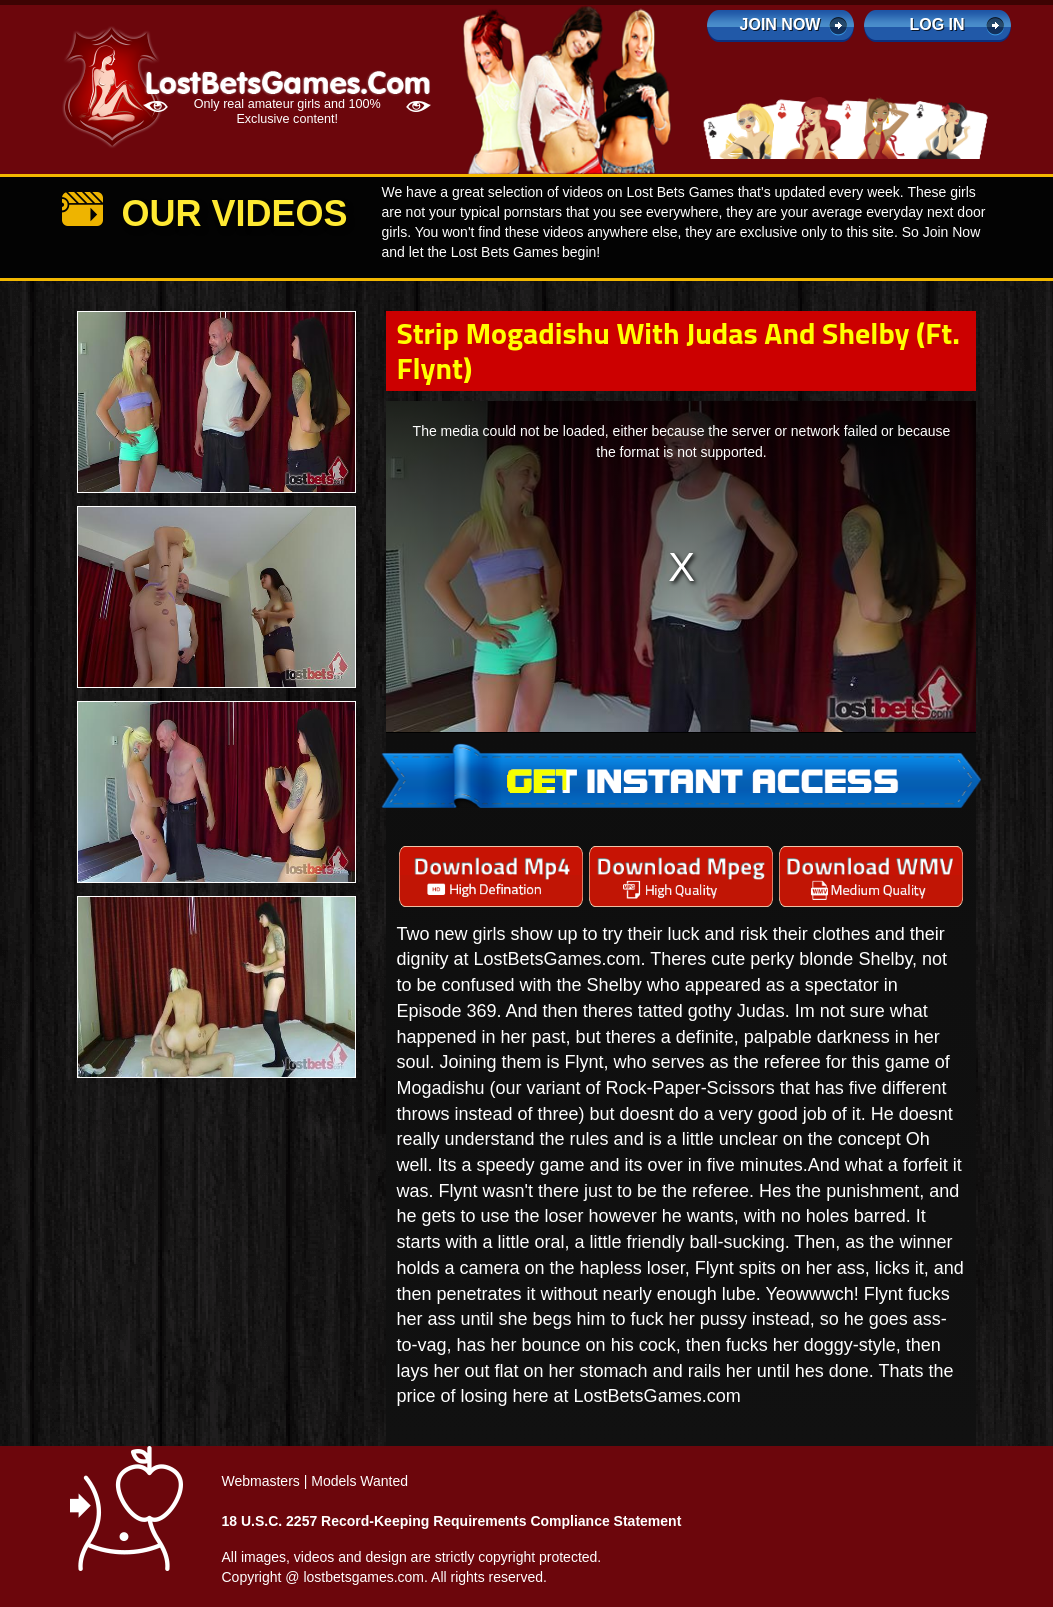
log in (936, 24)
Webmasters (261, 1481)
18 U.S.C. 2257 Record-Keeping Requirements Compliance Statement (452, 1521)
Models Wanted (359, 1481)
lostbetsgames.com (363, 1577)
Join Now (780, 24)
